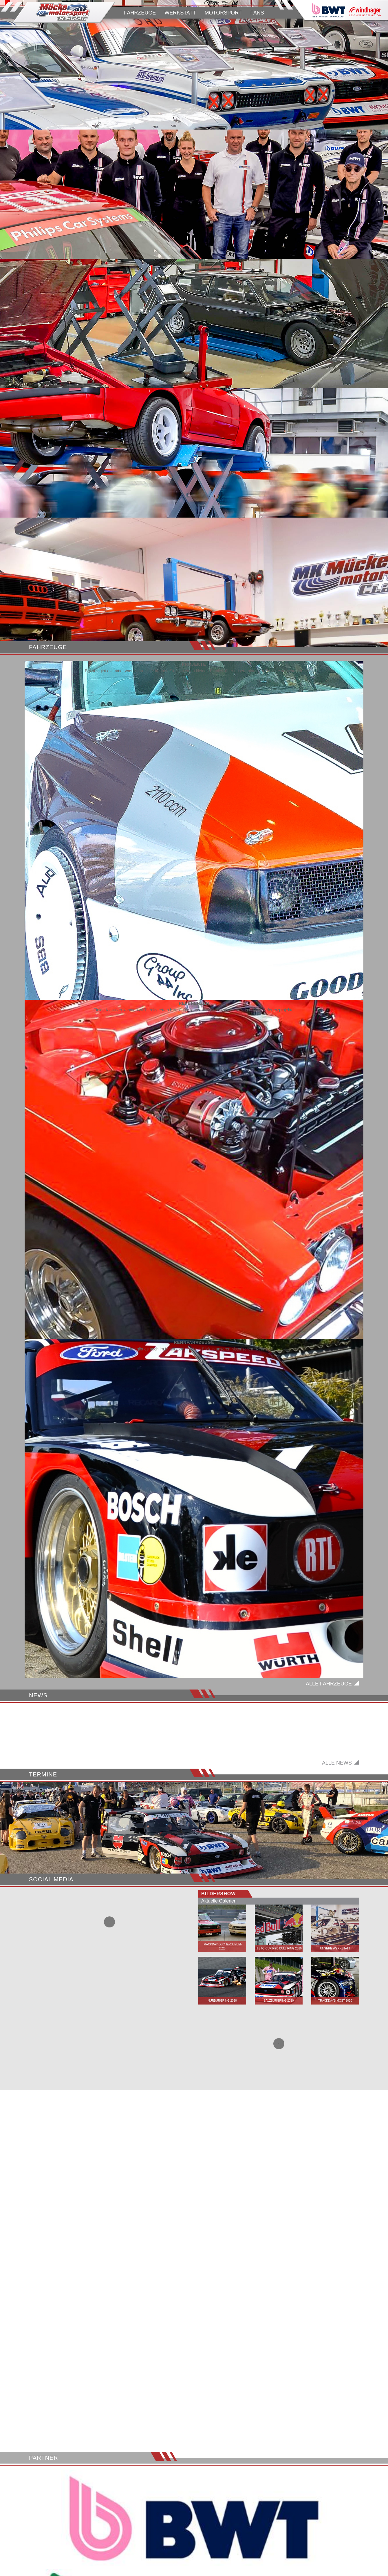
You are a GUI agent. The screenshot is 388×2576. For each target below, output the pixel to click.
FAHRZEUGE (140, 13)
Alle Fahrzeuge (329, 1684)
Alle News (337, 1808)
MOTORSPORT (222, 13)
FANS (257, 13)
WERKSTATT (180, 13)
